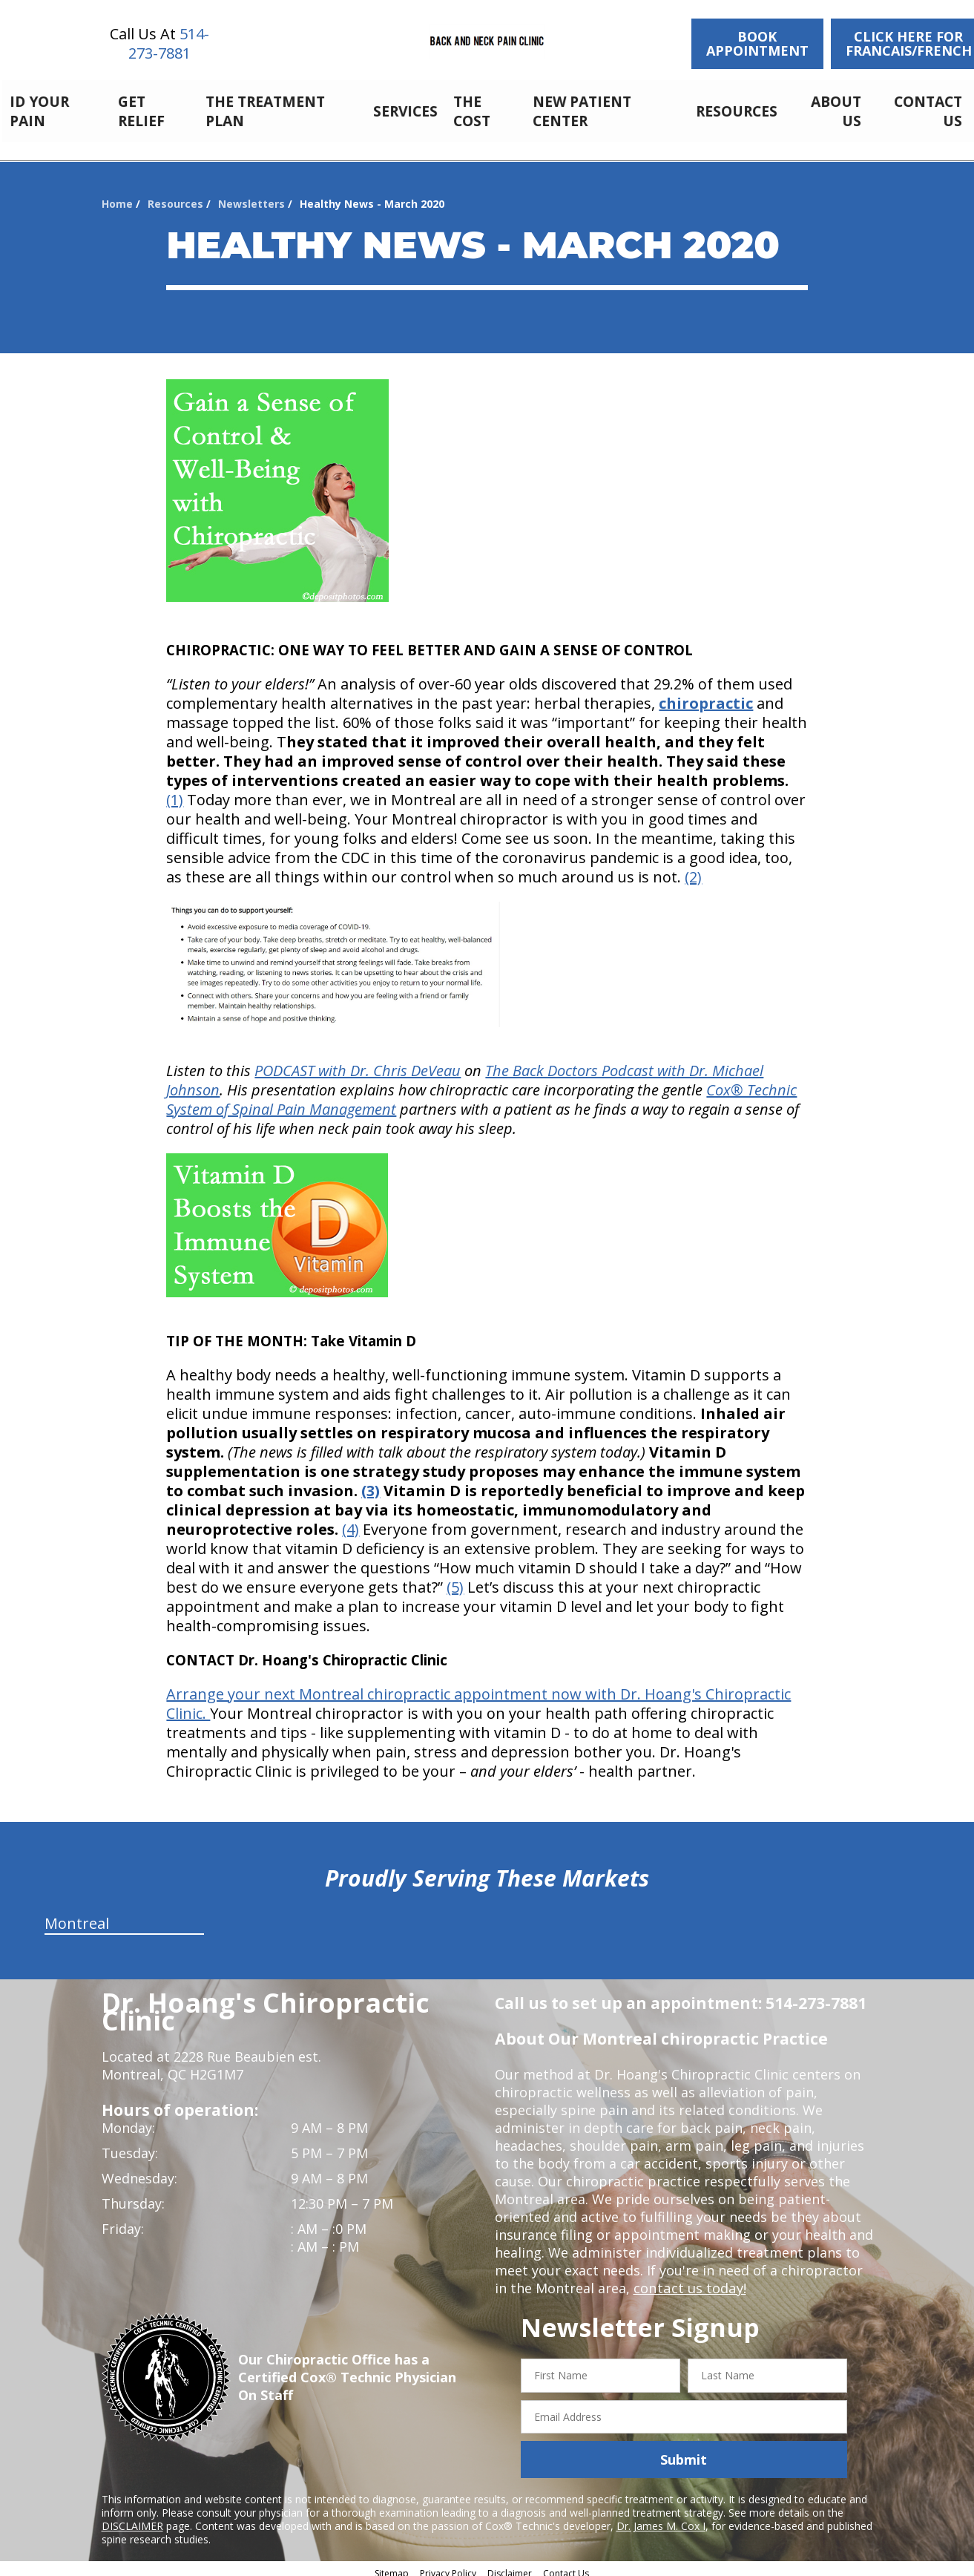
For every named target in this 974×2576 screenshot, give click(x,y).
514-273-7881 (168, 43)
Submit (683, 2451)
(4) (350, 1521)
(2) (693, 869)
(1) (174, 791)
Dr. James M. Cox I (660, 2518)
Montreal (77, 1915)
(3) (370, 1482)
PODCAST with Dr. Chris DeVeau (357, 1062)
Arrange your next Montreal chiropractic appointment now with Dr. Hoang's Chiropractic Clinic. (478, 1695)
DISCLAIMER (132, 2518)
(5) (455, 1579)
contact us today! (689, 2280)
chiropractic (706, 695)
